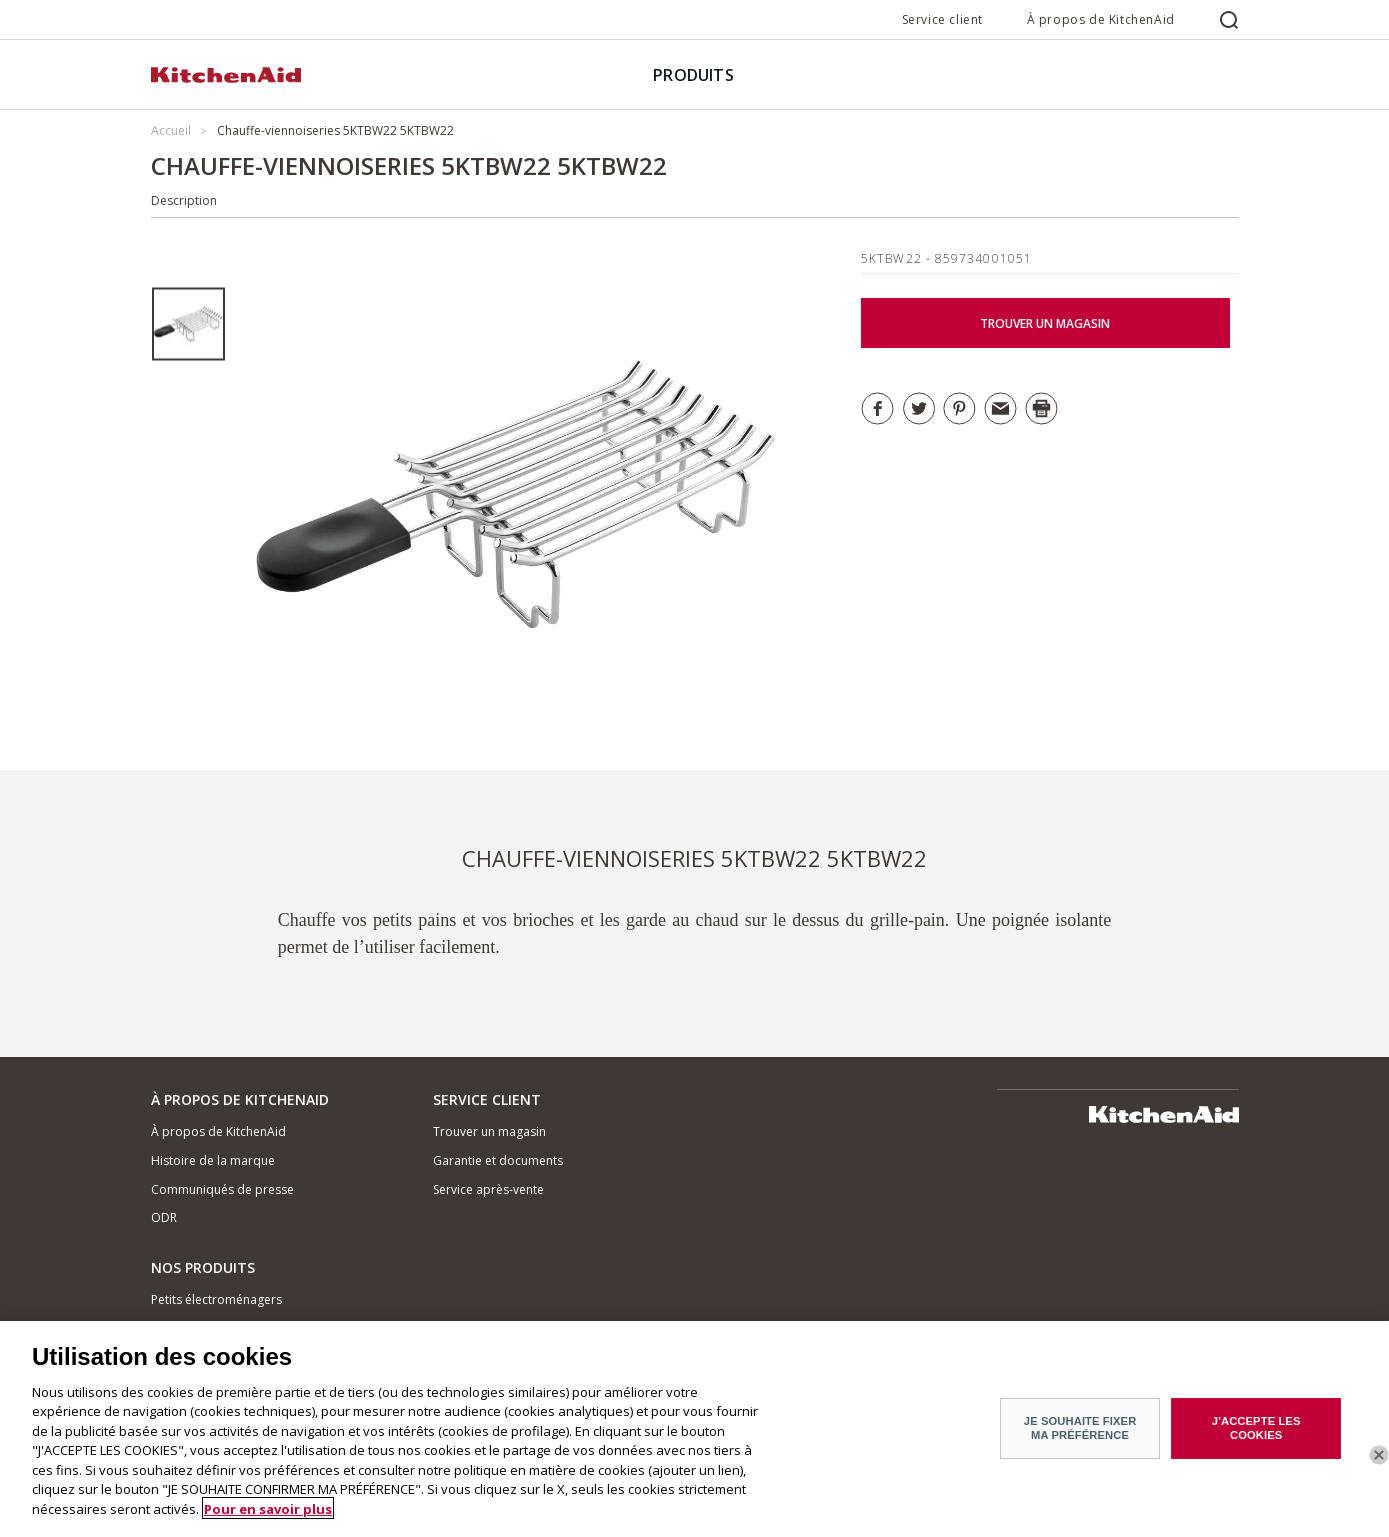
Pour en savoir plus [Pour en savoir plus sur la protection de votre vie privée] (268, 1515)
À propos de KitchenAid (1101, 19)
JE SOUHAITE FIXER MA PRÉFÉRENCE (1080, 1434)
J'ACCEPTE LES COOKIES (1256, 1434)
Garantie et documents (498, 1160)
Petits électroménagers (216, 1299)
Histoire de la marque (213, 1160)
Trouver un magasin (489, 1131)
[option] (188, 324)
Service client (942, 19)
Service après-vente (488, 1189)
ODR (164, 1217)
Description (184, 200)
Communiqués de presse (222, 1189)
